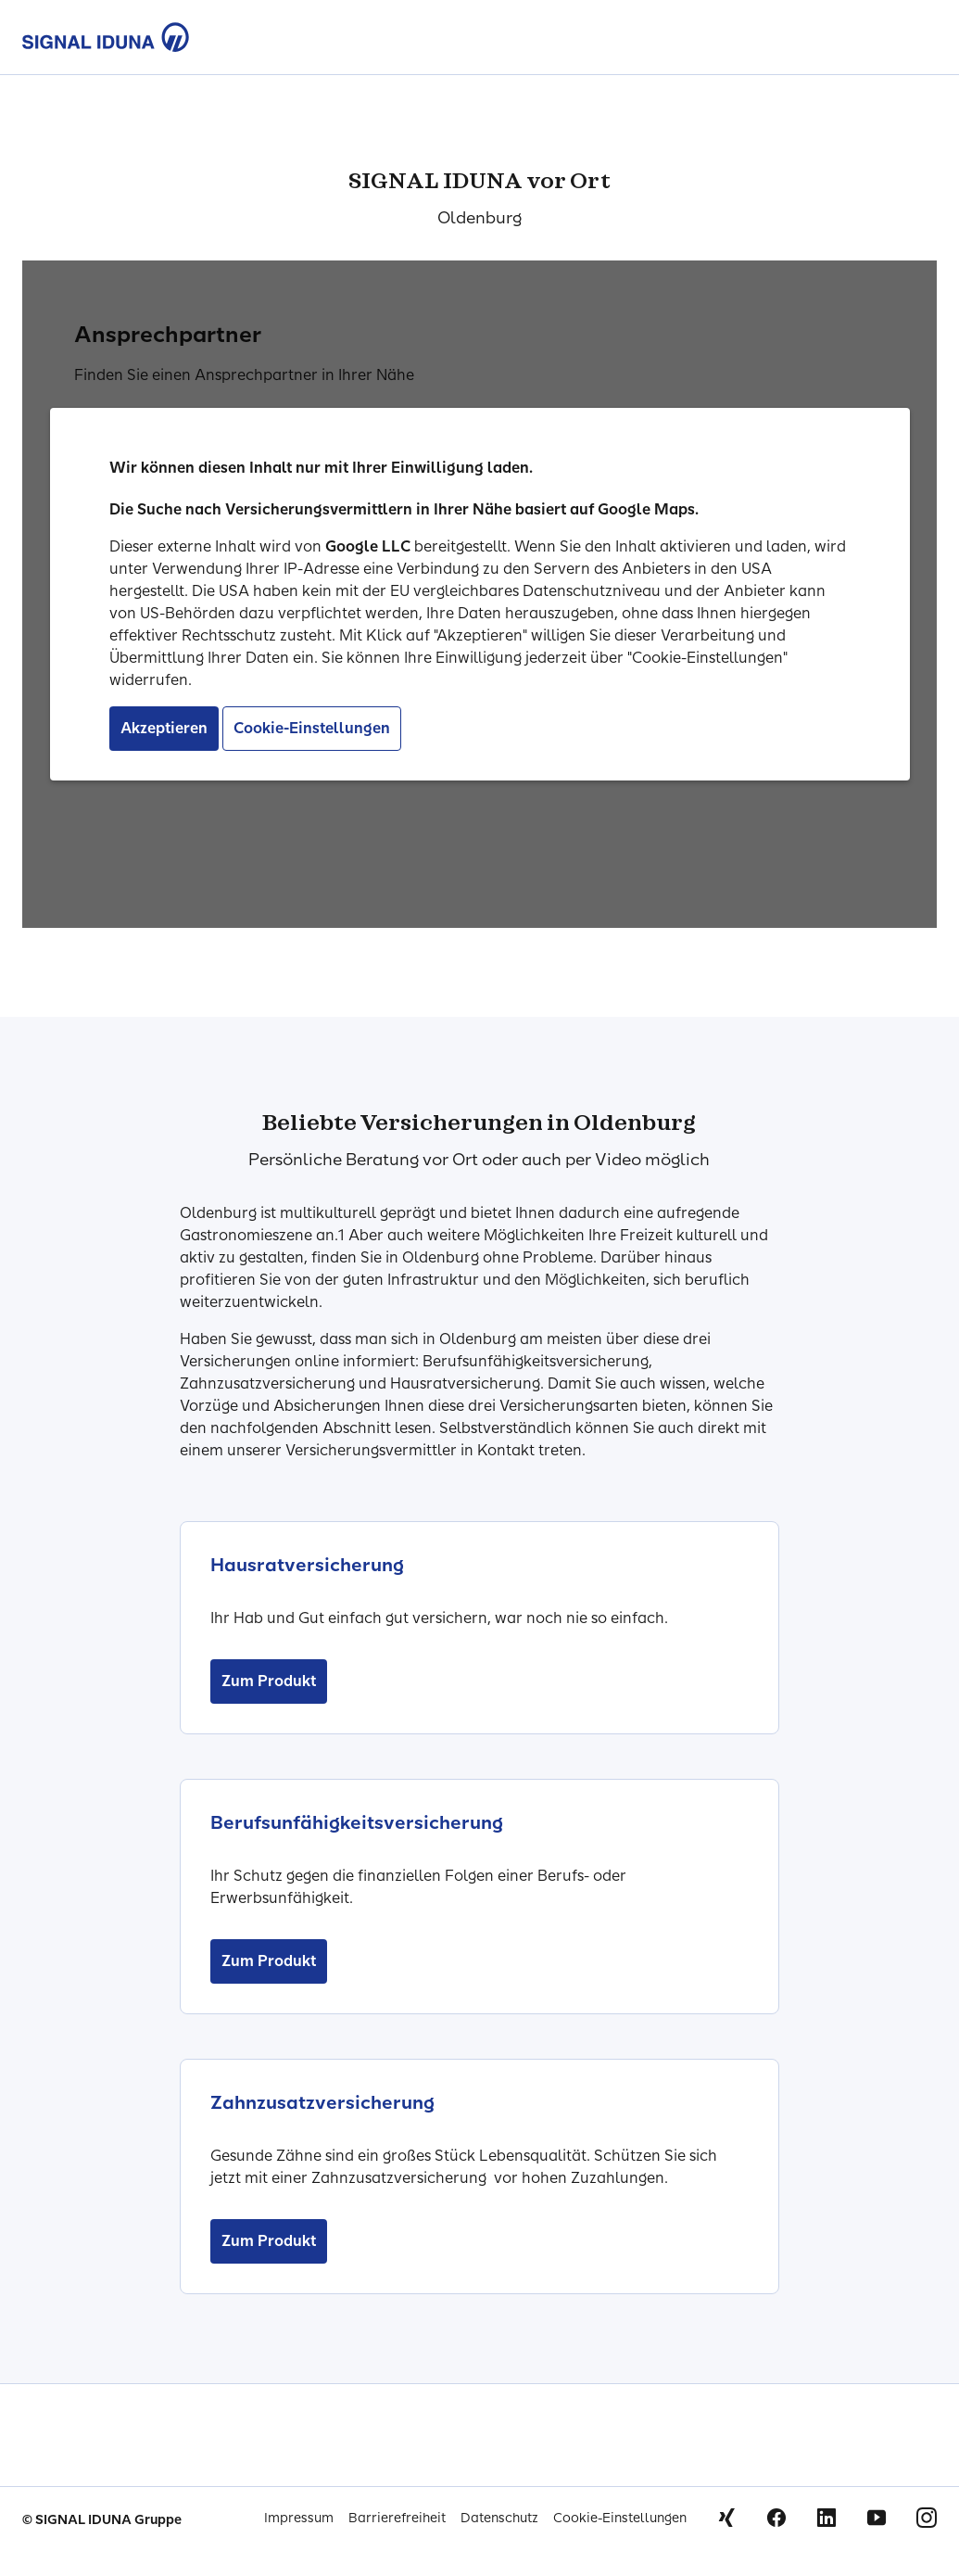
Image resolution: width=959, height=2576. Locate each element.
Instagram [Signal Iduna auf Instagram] (926, 2517)
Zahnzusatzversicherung (322, 2102)
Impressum (299, 2518)
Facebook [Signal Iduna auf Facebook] (776, 2517)
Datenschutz (499, 2518)
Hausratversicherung (307, 1565)
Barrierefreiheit (397, 2518)
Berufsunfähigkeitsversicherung (356, 1822)
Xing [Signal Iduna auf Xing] (726, 2517)
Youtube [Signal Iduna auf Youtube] (876, 2517)
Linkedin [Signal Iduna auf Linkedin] (826, 2517)
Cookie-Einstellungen (620, 2518)
